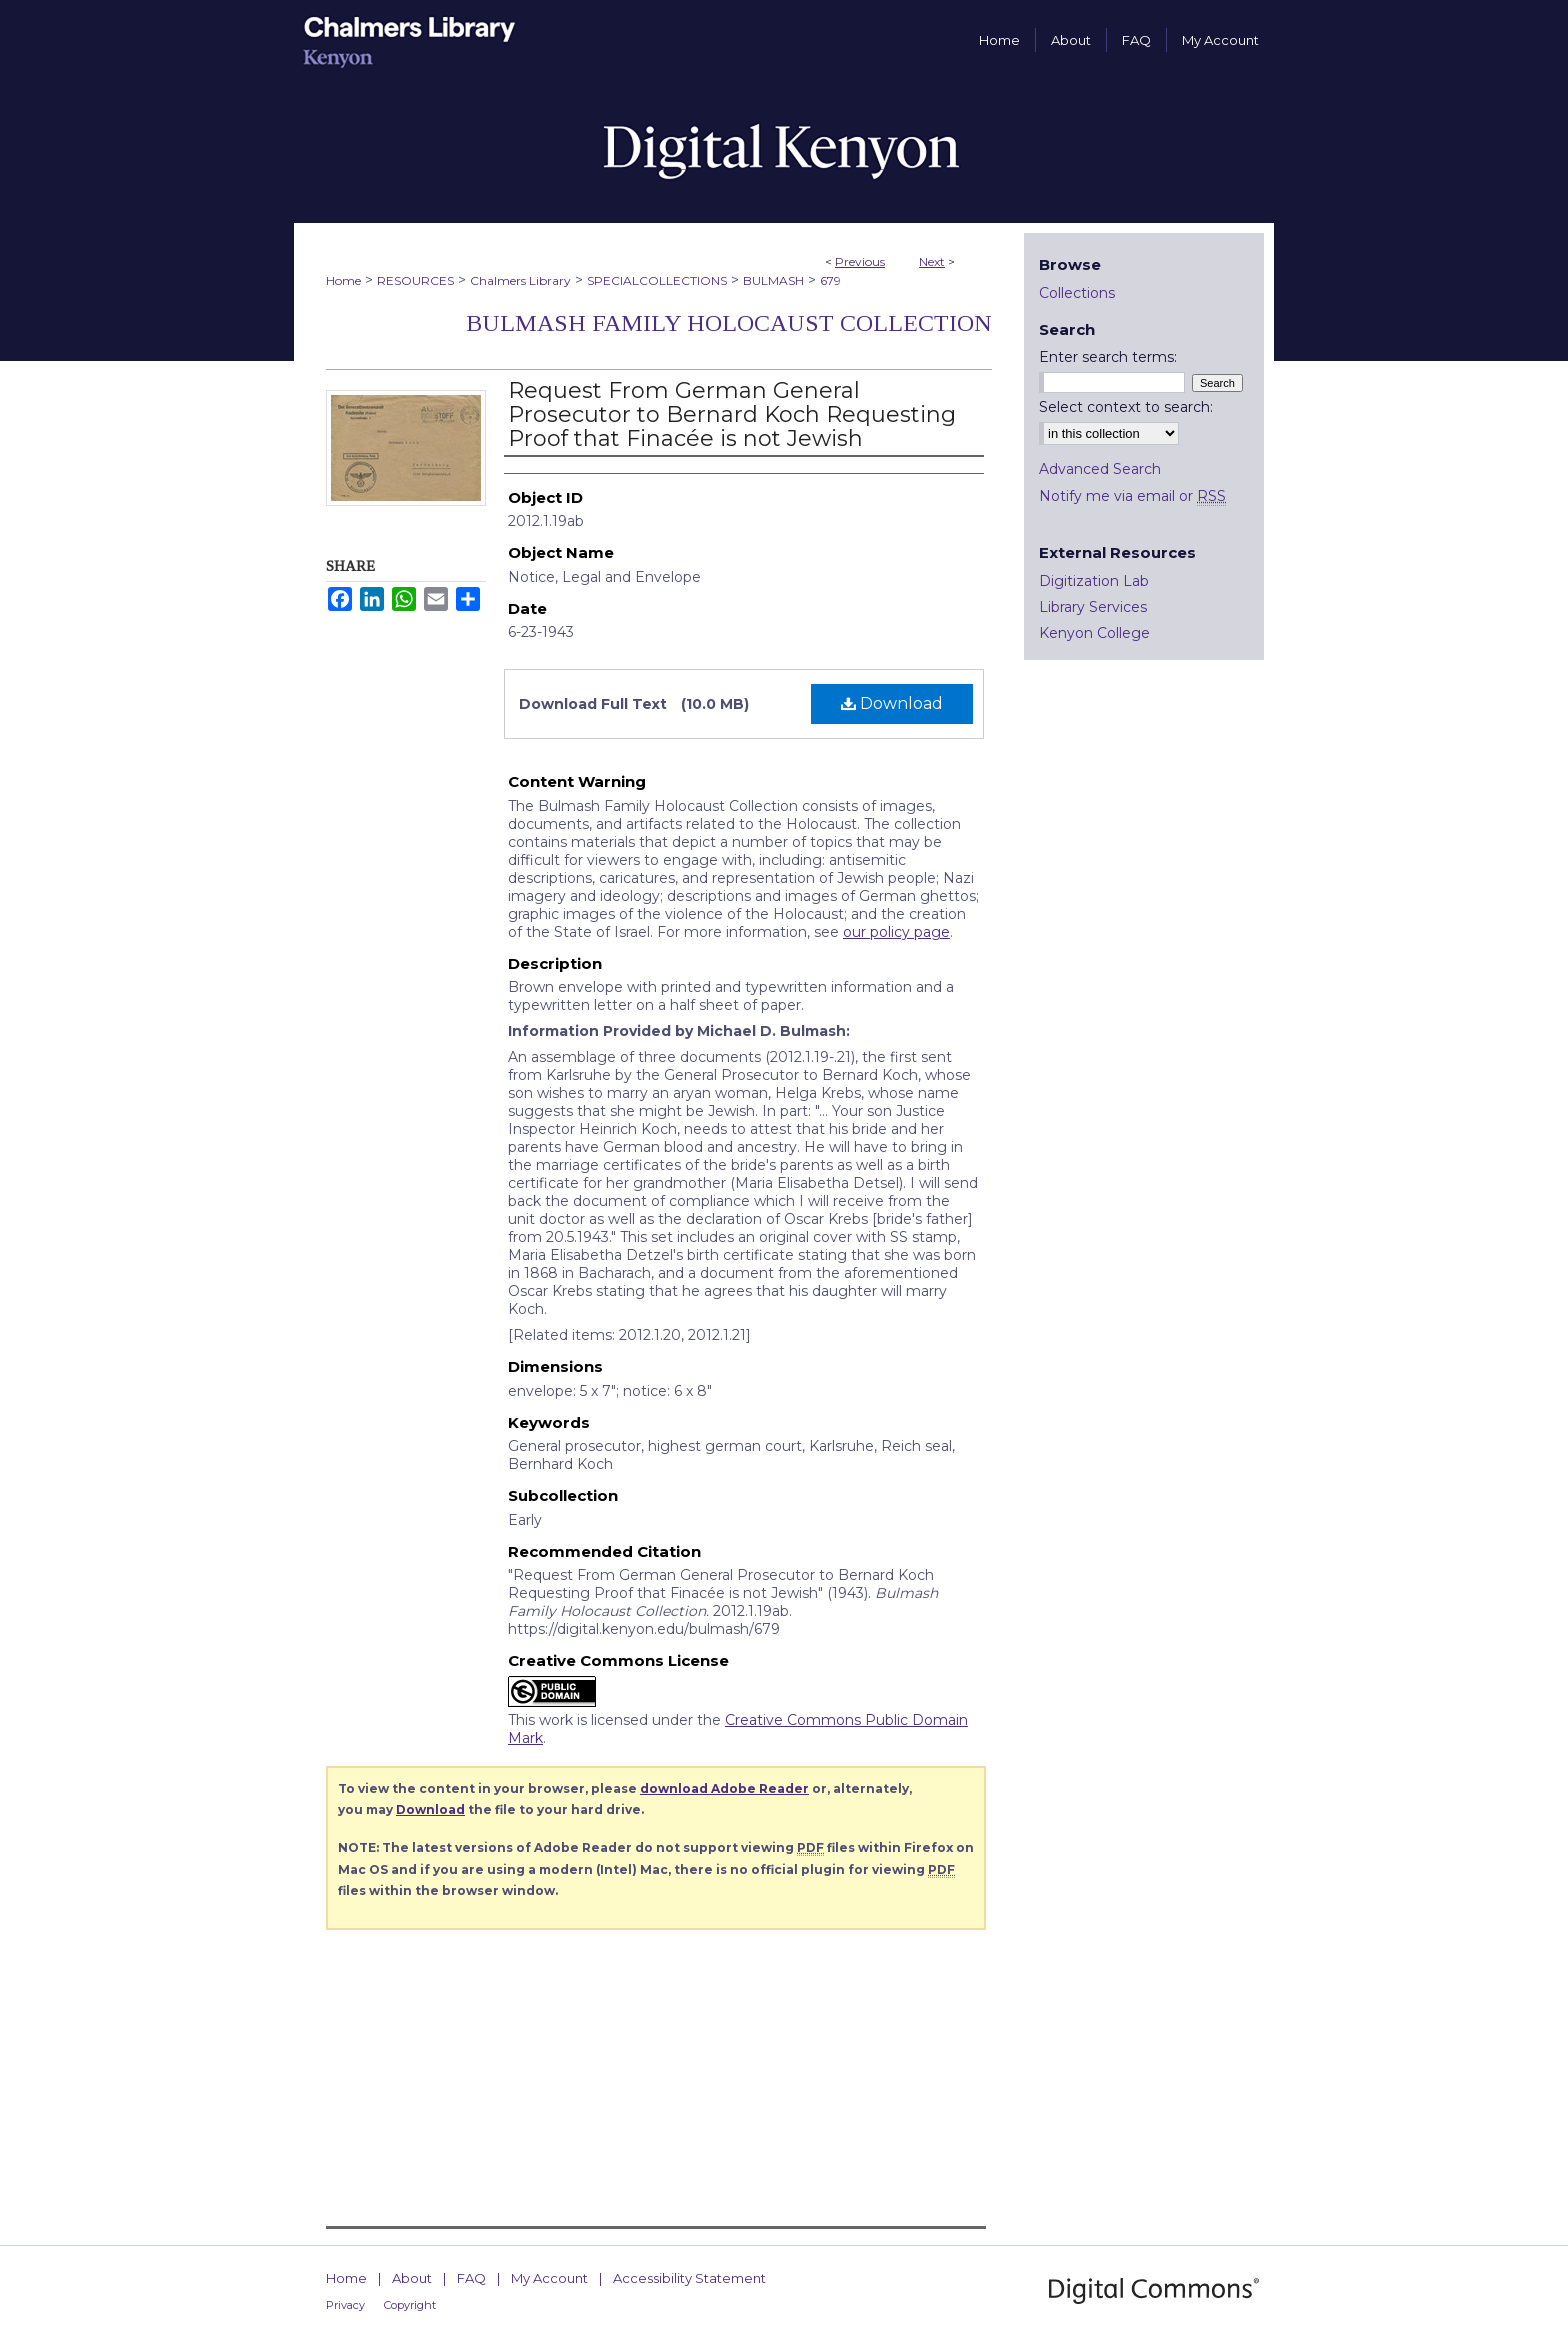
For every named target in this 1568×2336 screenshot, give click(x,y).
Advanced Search (1100, 469)
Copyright (410, 2305)
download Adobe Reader (724, 1788)
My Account (549, 2278)
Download (892, 703)
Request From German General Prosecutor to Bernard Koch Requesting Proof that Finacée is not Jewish (732, 414)
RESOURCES (415, 280)
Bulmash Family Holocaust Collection (729, 323)
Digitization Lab (1094, 581)
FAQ (471, 2278)
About (412, 2278)
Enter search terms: (1108, 357)
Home (343, 280)
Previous (860, 261)
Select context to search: (1126, 407)
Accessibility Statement (689, 2278)
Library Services (1093, 607)
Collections (1077, 293)
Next (932, 261)
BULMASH (773, 280)
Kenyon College (1094, 633)
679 (830, 280)
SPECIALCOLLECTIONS (657, 280)
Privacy (345, 2305)
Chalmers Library (520, 280)
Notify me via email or (1132, 496)
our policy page (896, 932)
